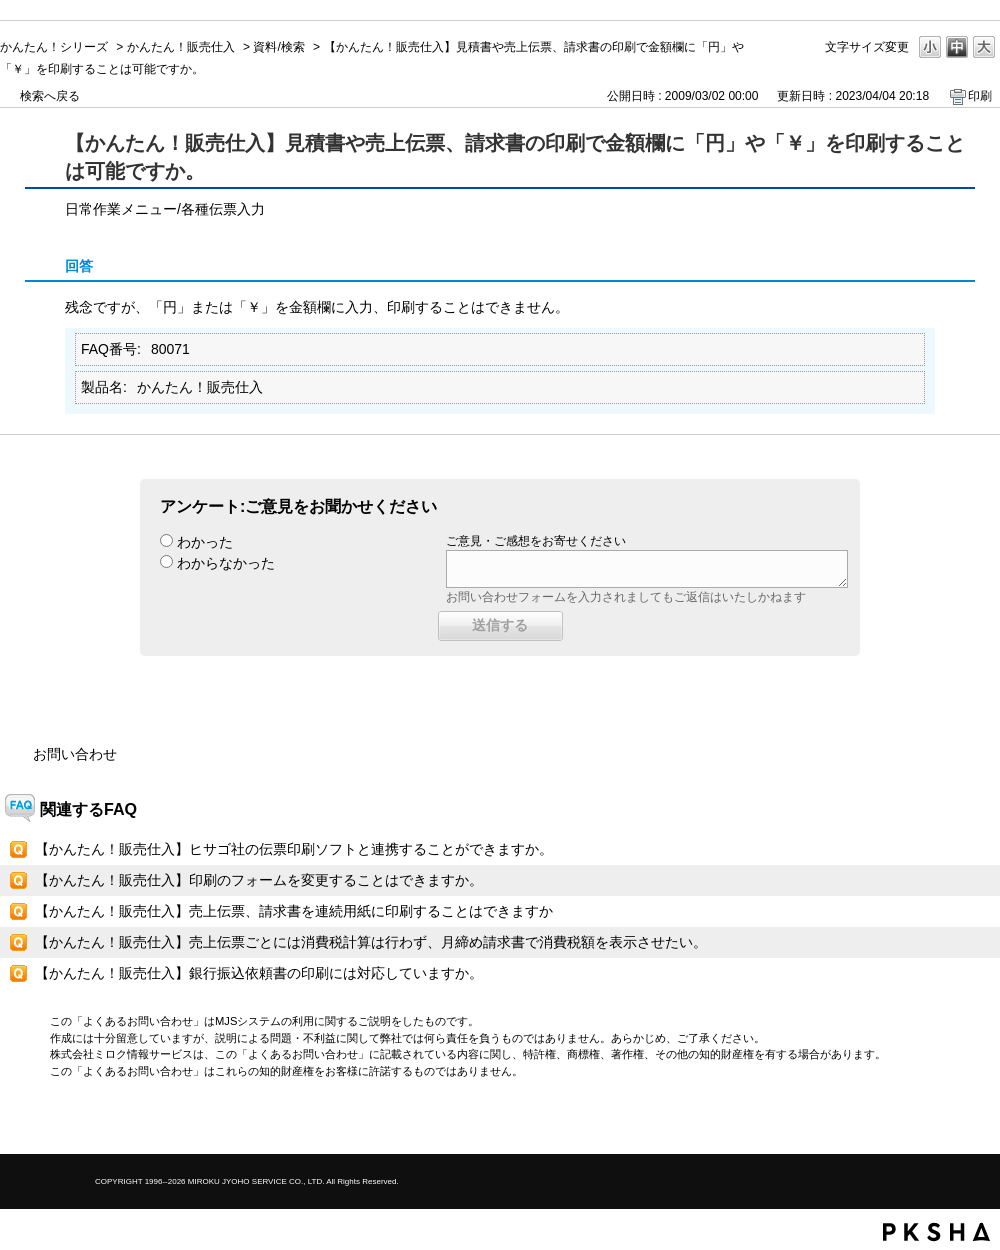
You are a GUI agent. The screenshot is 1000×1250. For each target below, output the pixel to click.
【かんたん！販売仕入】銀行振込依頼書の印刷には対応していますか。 (259, 973)
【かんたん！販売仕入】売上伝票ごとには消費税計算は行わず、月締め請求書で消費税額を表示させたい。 (371, 942)
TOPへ (950, 1121)
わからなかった (226, 563)
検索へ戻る (50, 96)
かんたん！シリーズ (54, 47)
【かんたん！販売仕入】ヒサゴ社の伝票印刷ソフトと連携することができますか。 (294, 849)
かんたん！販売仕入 (181, 47)
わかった (205, 542)
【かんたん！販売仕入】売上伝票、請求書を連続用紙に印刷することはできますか (294, 911)
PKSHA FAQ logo (936, 1232)
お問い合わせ (75, 754)
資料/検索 (278, 47)
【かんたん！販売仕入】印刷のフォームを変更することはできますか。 (259, 880)
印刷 (980, 96)
